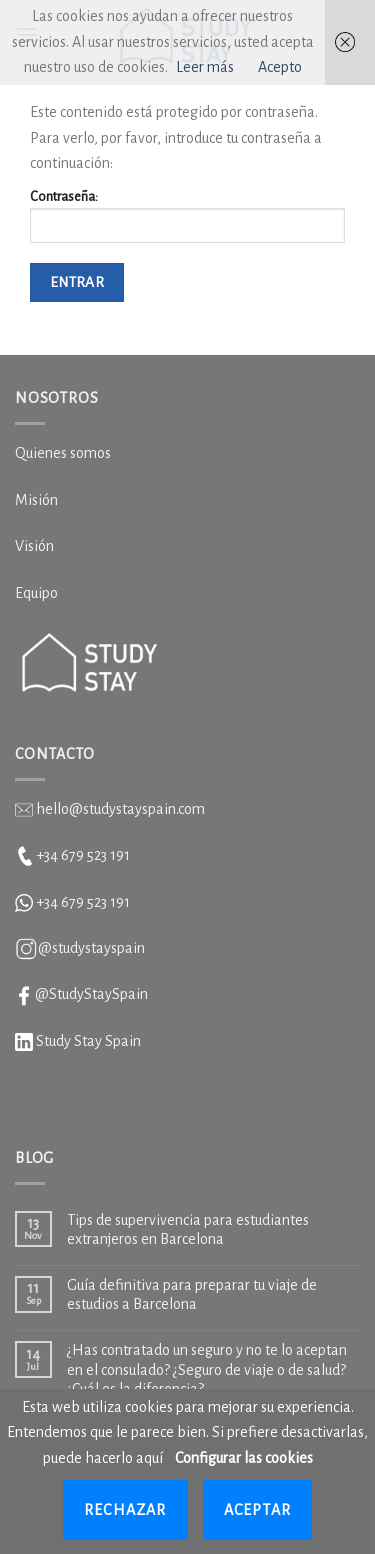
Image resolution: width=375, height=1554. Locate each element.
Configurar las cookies (244, 1458)
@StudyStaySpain (91, 994)
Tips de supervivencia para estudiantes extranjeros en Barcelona (188, 1229)
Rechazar (125, 1510)
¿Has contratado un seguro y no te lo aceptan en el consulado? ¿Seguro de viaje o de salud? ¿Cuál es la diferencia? (207, 1369)
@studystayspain (91, 948)
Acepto (280, 67)
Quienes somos (63, 453)
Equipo (36, 593)
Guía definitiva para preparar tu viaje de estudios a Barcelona (192, 1294)
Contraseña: (187, 216)
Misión (36, 500)
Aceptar (257, 1510)
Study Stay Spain (88, 1041)
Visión (34, 546)
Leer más (205, 67)
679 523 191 (95, 902)
